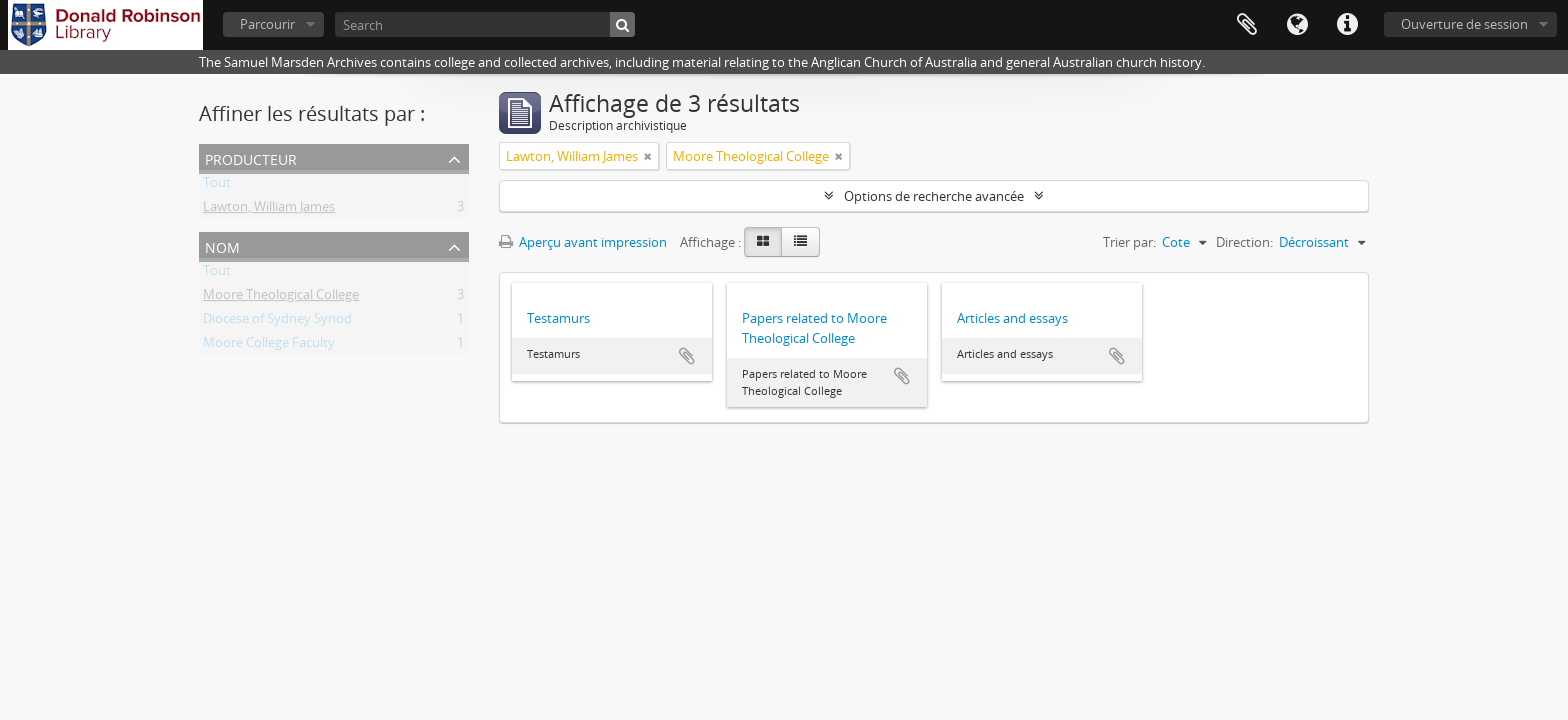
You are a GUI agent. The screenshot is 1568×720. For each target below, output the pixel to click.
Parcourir (267, 24)
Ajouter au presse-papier (687, 356)
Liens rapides (1347, 25)
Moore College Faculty (269, 346)
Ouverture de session (1464, 24)
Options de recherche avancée (934, 196)
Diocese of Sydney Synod (277, 322)
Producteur (251, 157)
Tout (217, 186)
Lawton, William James (269, 210)
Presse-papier (1247, 25)
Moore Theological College (281, 298)
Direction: (1244, 242)
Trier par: (1129, 242)
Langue (1297, 25)
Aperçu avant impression (583, 242)
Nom (222, 245)
